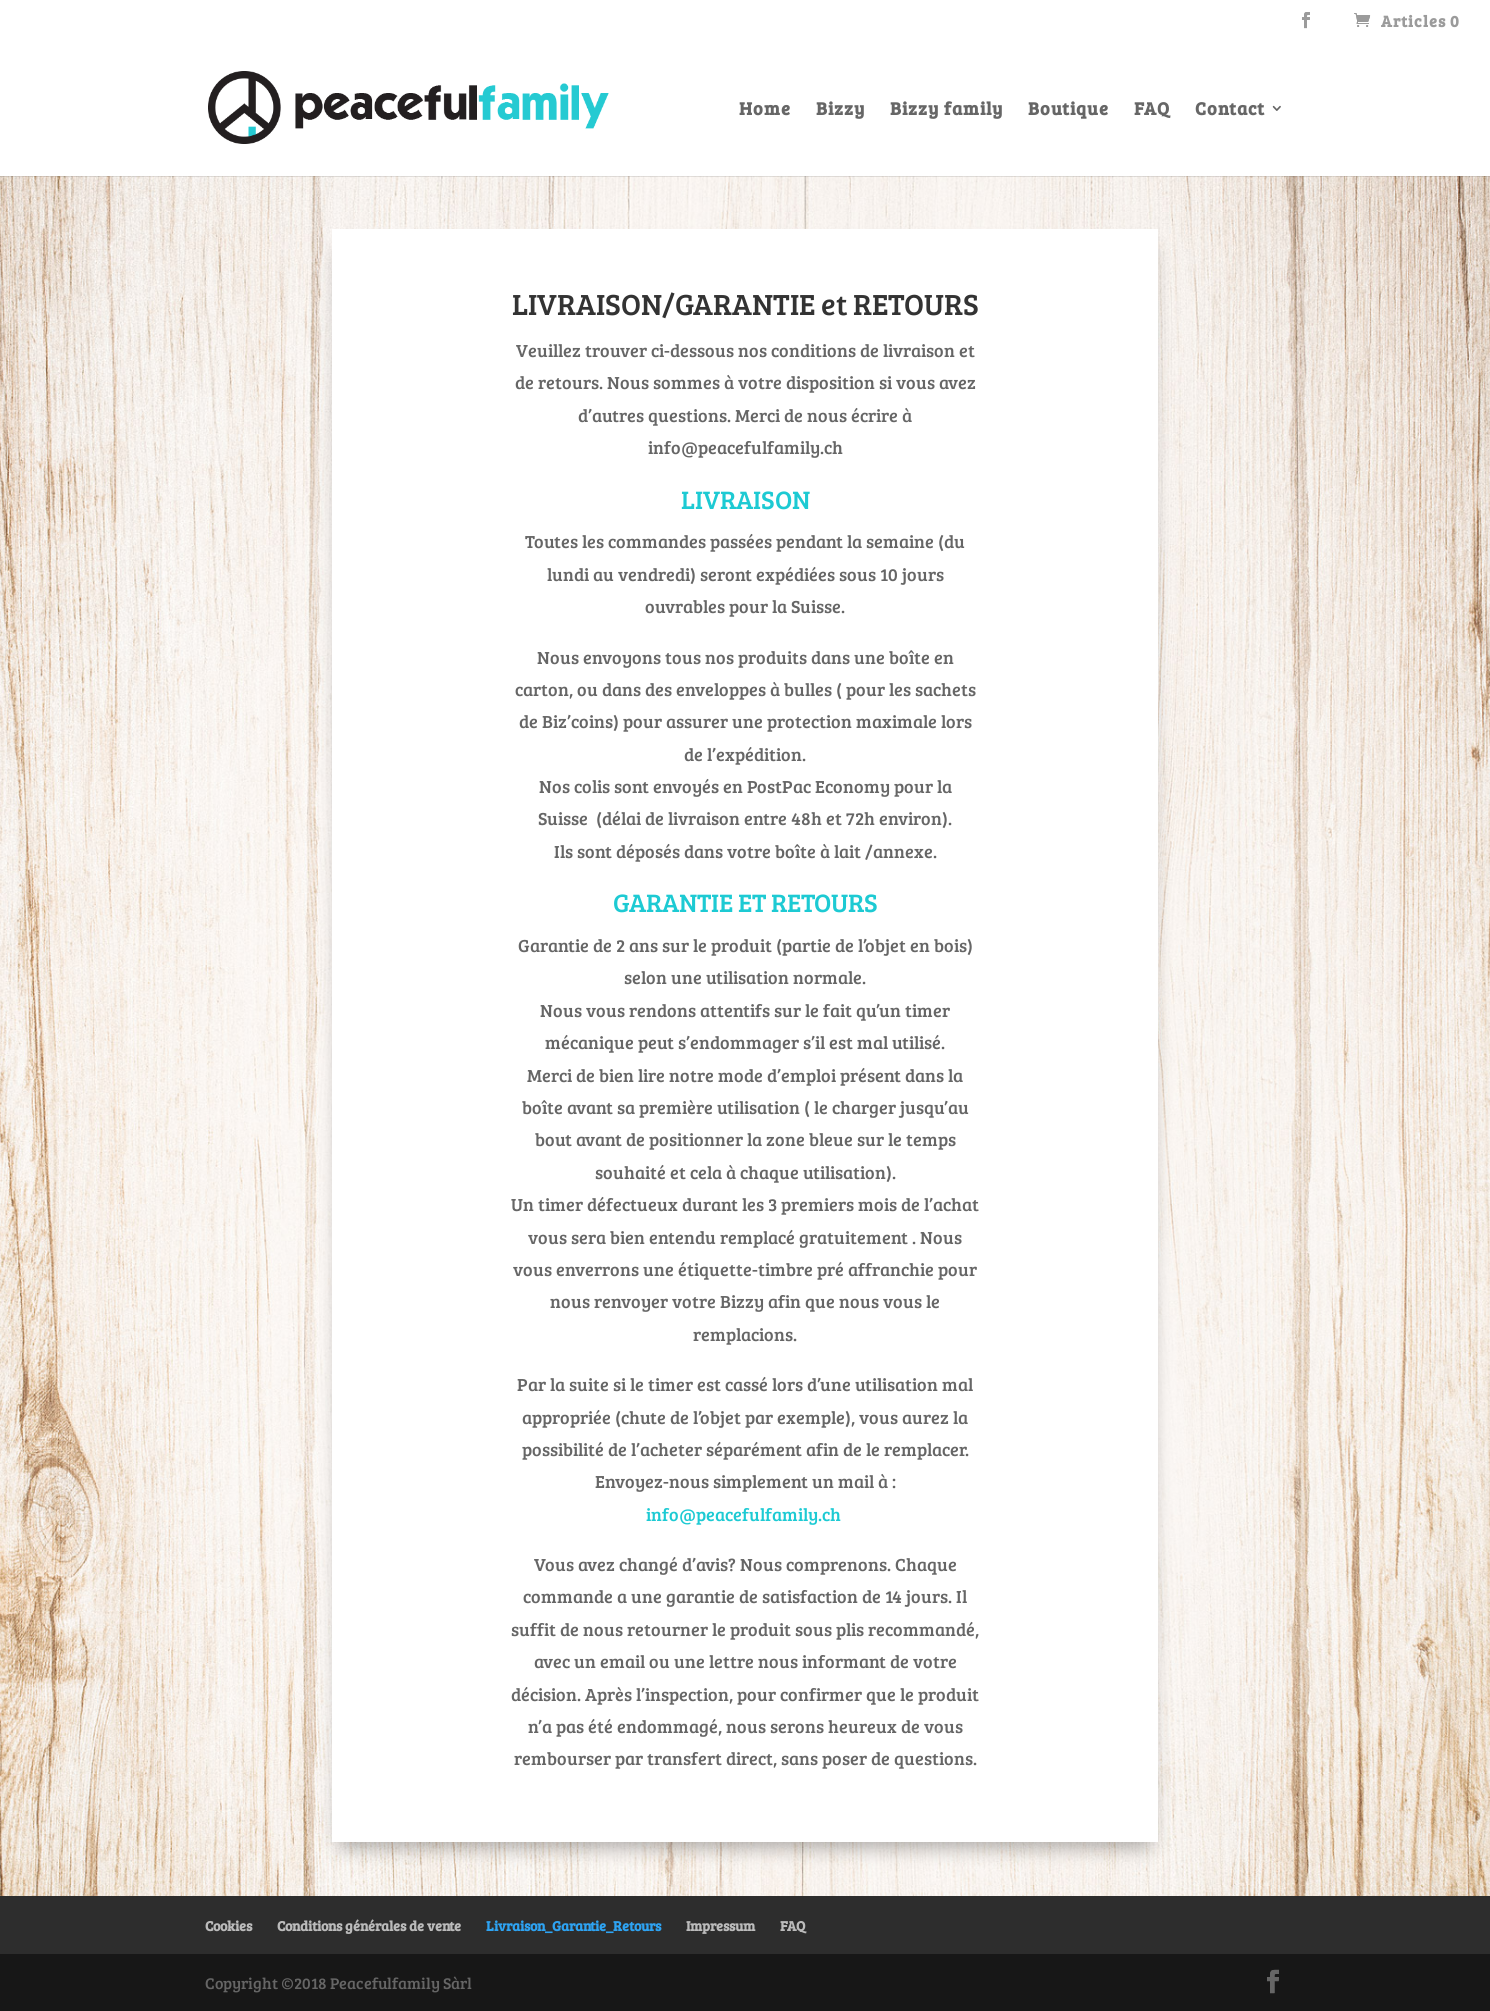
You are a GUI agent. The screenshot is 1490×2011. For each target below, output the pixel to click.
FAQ (1152, 110)
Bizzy (840, 110)
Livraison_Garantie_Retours (573, 1925)
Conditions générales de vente (369, 1925)
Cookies (228, 1925)
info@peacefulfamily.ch (743, 1514)
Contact (1230, 110)
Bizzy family (946, 110)
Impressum (720, 1925)
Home (765, 110)
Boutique (1068, 110)
